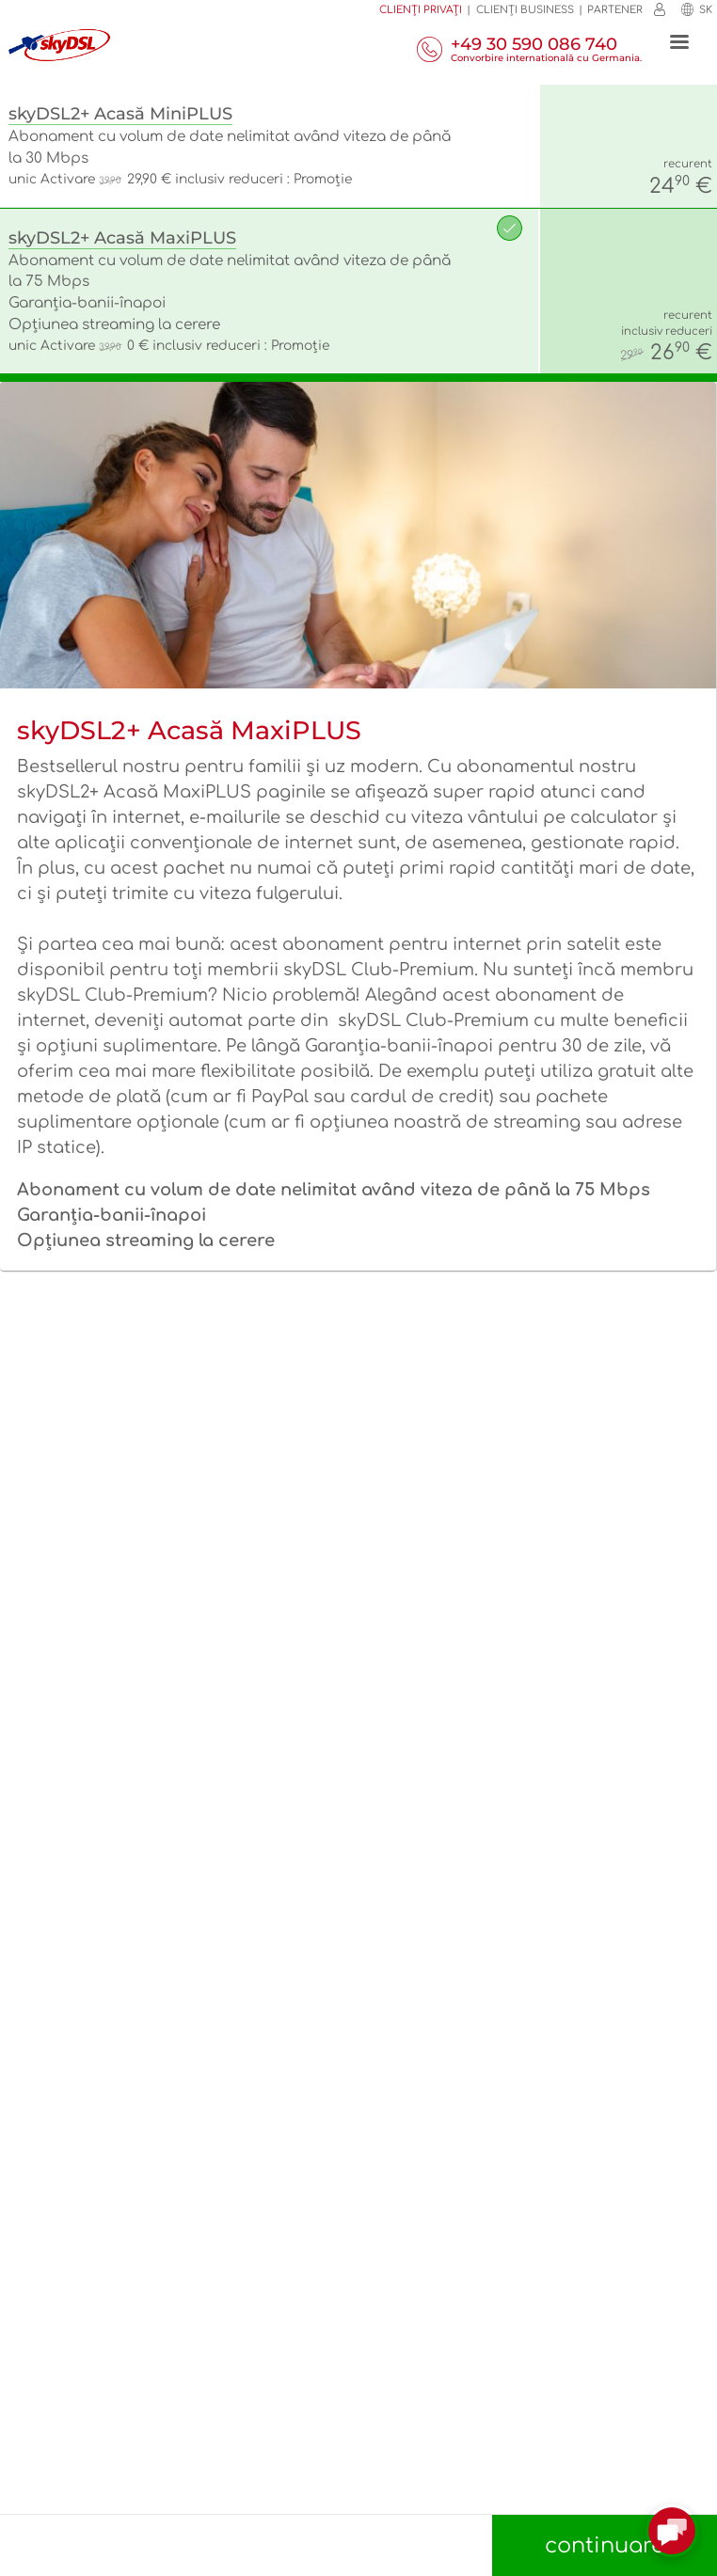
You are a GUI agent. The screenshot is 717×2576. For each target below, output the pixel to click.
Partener (615, 10)
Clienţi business (525, 10)
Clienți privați (420, 10)
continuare (604, 2545)
